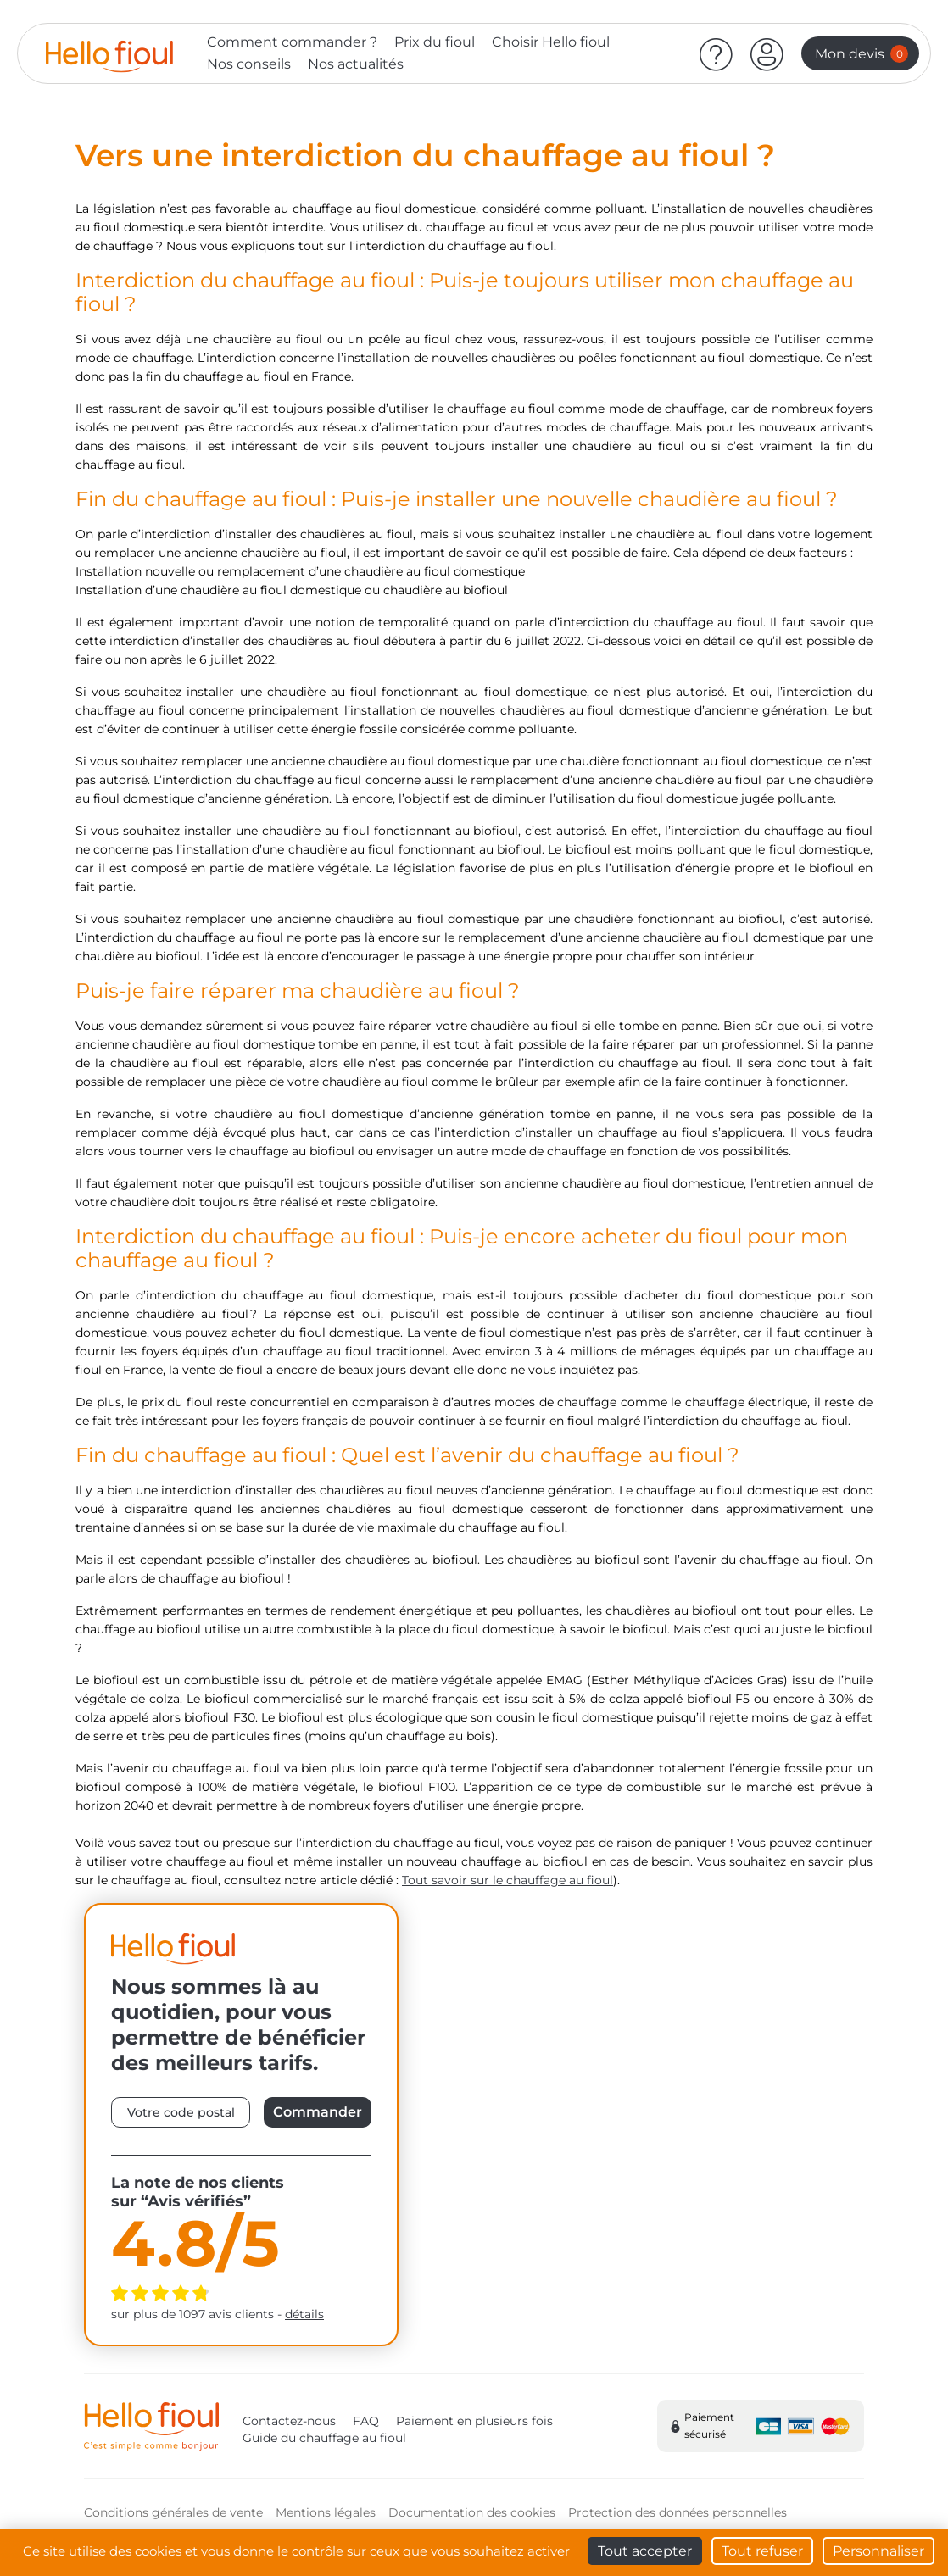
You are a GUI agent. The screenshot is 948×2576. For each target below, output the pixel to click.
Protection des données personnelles (677, 2512)
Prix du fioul (434, 42)
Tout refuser (762, 2551)
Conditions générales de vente (173, 2512)
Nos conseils (249, 64)
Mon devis (861, 54)
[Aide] (716, 53)
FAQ (366, 2421)
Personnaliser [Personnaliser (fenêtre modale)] (878, 2551)
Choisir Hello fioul (551, 42)
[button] (767, 53)
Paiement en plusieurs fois (474, 2421)
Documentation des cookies (471, 2512)
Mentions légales (326, 2512)
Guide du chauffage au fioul (324, 2437)
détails (304, 2314)
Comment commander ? (292, 42)
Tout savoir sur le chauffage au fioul (507, 1880)
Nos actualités (356, 64)
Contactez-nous (289, 2421)
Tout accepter (645, 2551)
